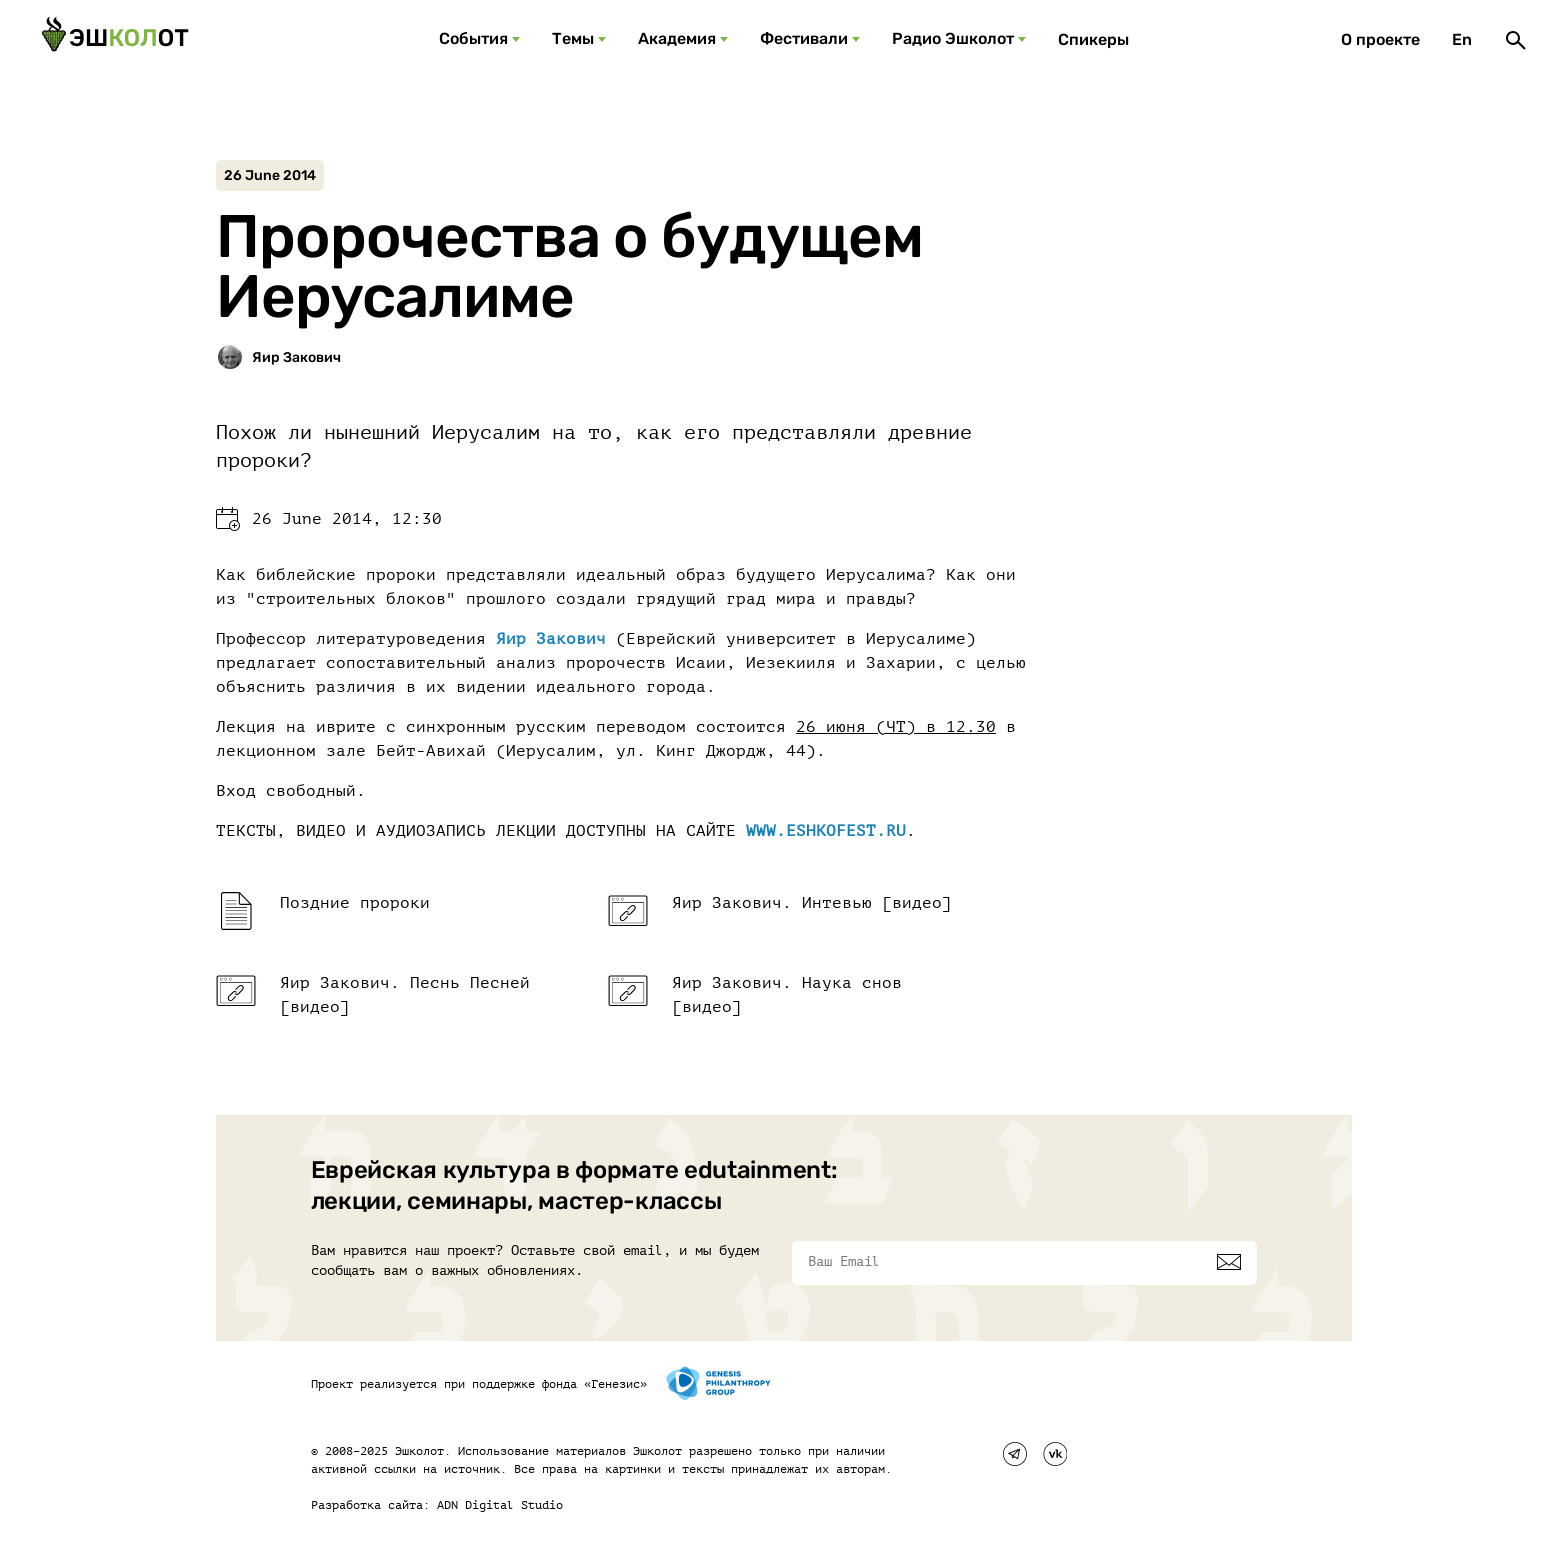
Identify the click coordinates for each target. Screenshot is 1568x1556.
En (1462, 39)
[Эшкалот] (115, 40)
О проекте (1380, 39)
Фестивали (804, 38)
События (473, 38)
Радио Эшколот (953, 38)
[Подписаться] (1229, 1262)
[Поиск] (1516, 40)
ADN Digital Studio (500, 1505)
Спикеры (1093, 39)
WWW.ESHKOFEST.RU (826, 831)
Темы (573, 38)
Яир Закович (551, 639)
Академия (677, 38)
